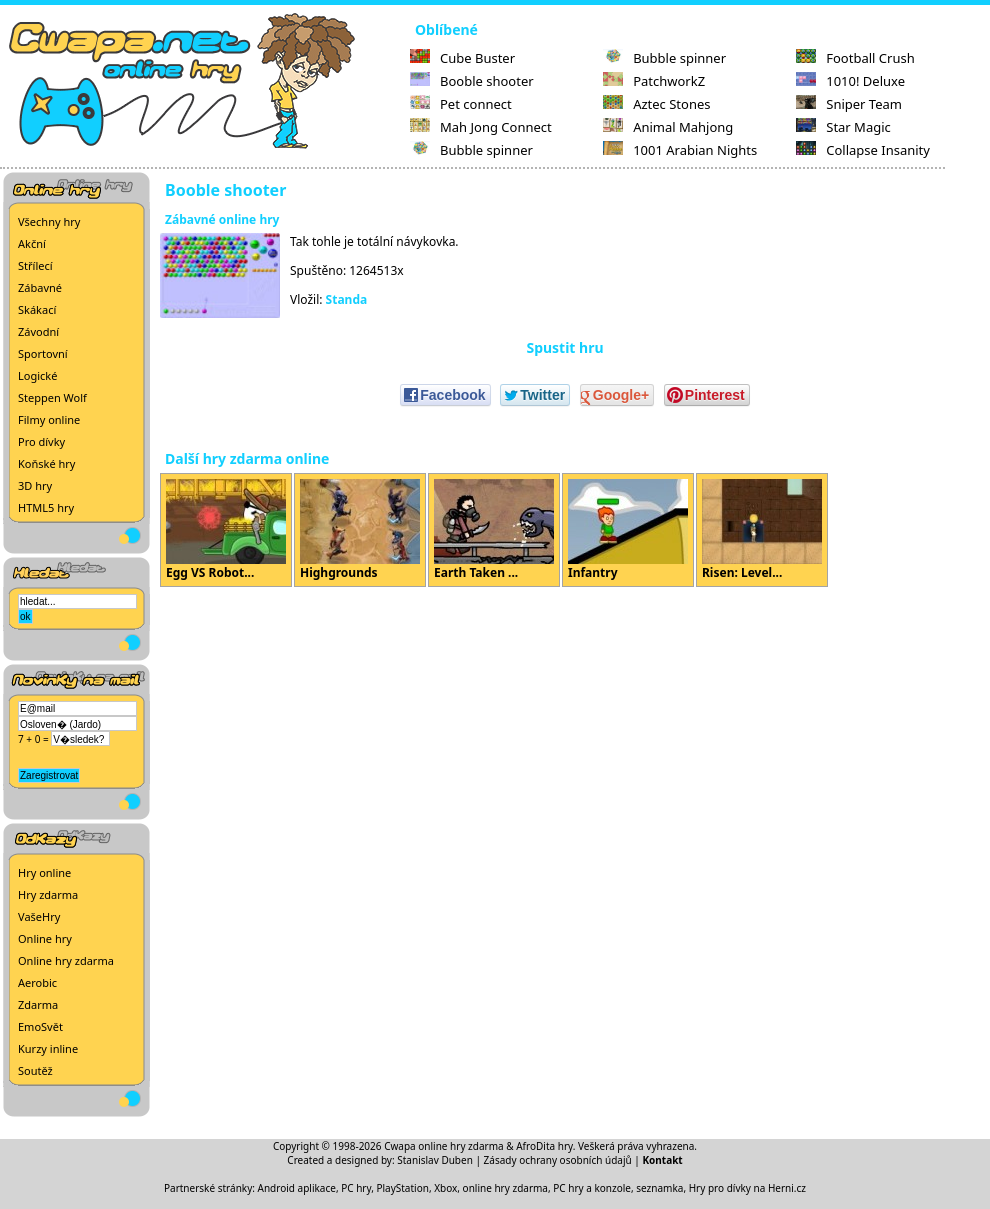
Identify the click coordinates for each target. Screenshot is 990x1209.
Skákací (37, 309)
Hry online (44, 872)
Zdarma (38, 1004)
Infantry (628, 530)
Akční (32, 243)
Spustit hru (564, 347)
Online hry (45, 938)
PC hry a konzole (592, 1188)
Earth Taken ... (494, 530)
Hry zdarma (48, 894)
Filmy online (49, 419)
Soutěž (35, 1070)
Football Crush (855, 58)
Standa (347, 299)
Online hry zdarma (66, 960)
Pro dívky (41, 441)
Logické (37, 375)
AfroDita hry (544, 1146)
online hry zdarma (505, 1188)
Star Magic (843, 127)
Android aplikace (297, 1188)
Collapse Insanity (863, 150)
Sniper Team (849, 104)
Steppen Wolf (52, 397)
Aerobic (37, 982)
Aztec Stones (656, 104)
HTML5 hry (46, 507)
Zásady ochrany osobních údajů (558, 1160)
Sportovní (43, 353)
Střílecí (35, 265)
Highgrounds (360, 530)
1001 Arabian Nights (680, 150)
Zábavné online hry (222, 219)
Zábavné (40, 287)
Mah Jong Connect (481, 127)
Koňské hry (46, 463)
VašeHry (39, 916)
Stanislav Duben (435, 1160)
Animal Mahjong (668, 127)
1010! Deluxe (850, 81)
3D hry (35, 485)
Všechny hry (49, 221)
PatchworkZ (654, 81)
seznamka (659, 1188)
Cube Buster (462, 58)
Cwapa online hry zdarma (444, 1146)
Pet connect (461, 104)
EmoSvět (40, 1026)
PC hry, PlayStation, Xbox (399, 1188)
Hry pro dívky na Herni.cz (747, 1188)
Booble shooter (472, 81)
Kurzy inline (48, 1048)
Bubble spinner (471, 150)
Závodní (38, 331)
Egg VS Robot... (226, 530)
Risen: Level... (762, 530)
